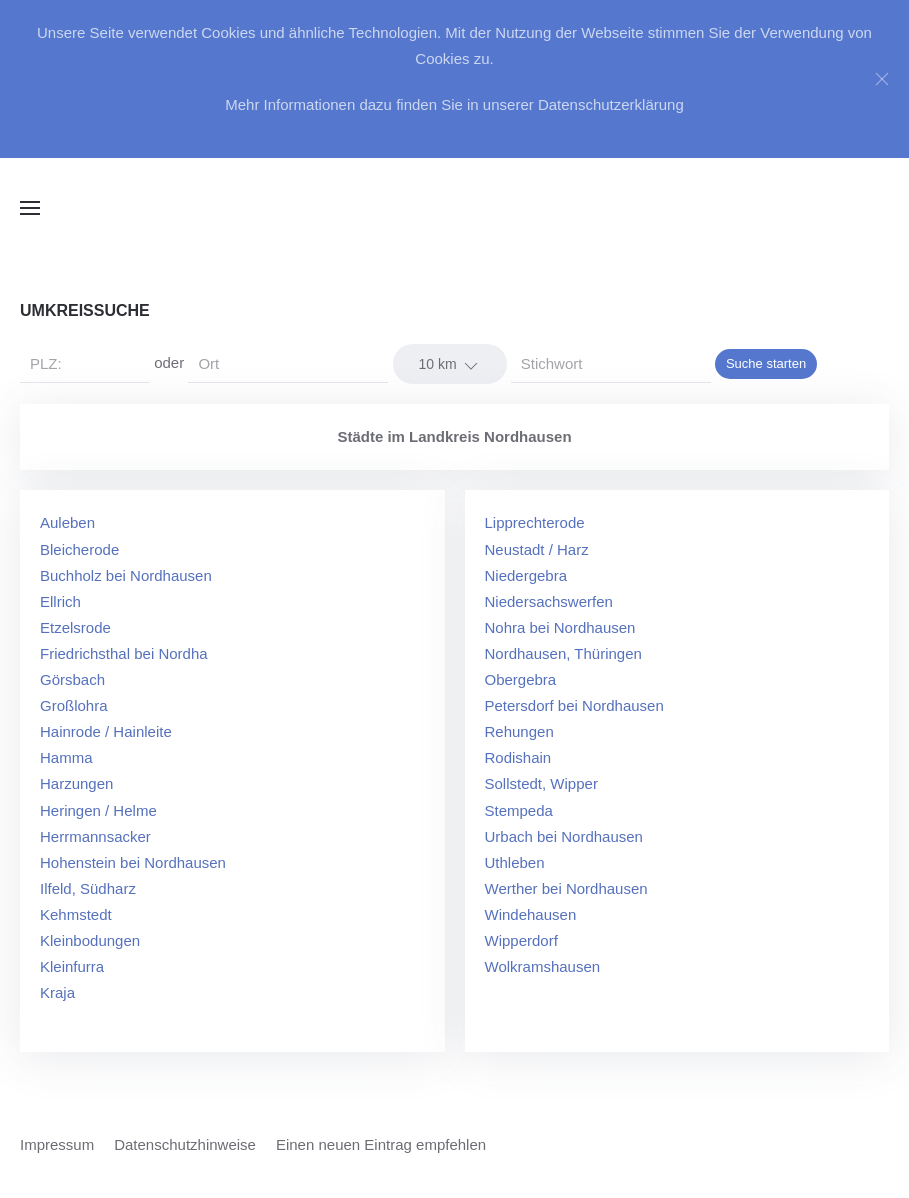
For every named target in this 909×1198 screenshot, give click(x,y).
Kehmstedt (76, 914)
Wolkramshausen (543, 966)
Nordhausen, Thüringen (563, 653)
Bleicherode (79, 549)
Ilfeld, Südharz (88, 888)
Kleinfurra (72, 966)
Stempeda (519, 810)
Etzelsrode (75, 627)
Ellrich (60, 601)
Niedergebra (526, 575)
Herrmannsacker (95, 836)
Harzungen (76, 783)
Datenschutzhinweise (185, 1144)
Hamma (66, 757)
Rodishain (518, 757)
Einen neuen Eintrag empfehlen (381, 1144)
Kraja (57, 992)
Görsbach (72, 679)
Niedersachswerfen (549, 601)
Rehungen (519, 731)
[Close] (882, 79)
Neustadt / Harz (537, 549)
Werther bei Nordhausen (566, 888)
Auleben (67, 522)
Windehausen (531, 914)
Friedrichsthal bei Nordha (124, 653)
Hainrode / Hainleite (106, 731)
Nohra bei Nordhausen (560, 627)
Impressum (57, 1144)
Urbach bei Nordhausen (564, 836)
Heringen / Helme (98, 810)
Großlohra (74, 705)
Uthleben (515, 862)
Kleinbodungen (90, 940)
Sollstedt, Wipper (541, 783)
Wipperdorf (521, 940)
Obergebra (521, 679)
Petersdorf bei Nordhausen (574, 705)
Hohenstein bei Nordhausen (133, 862)
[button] (30, 208)
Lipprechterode (535, 522)
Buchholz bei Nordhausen (126, 575)
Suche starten (766, 363)
